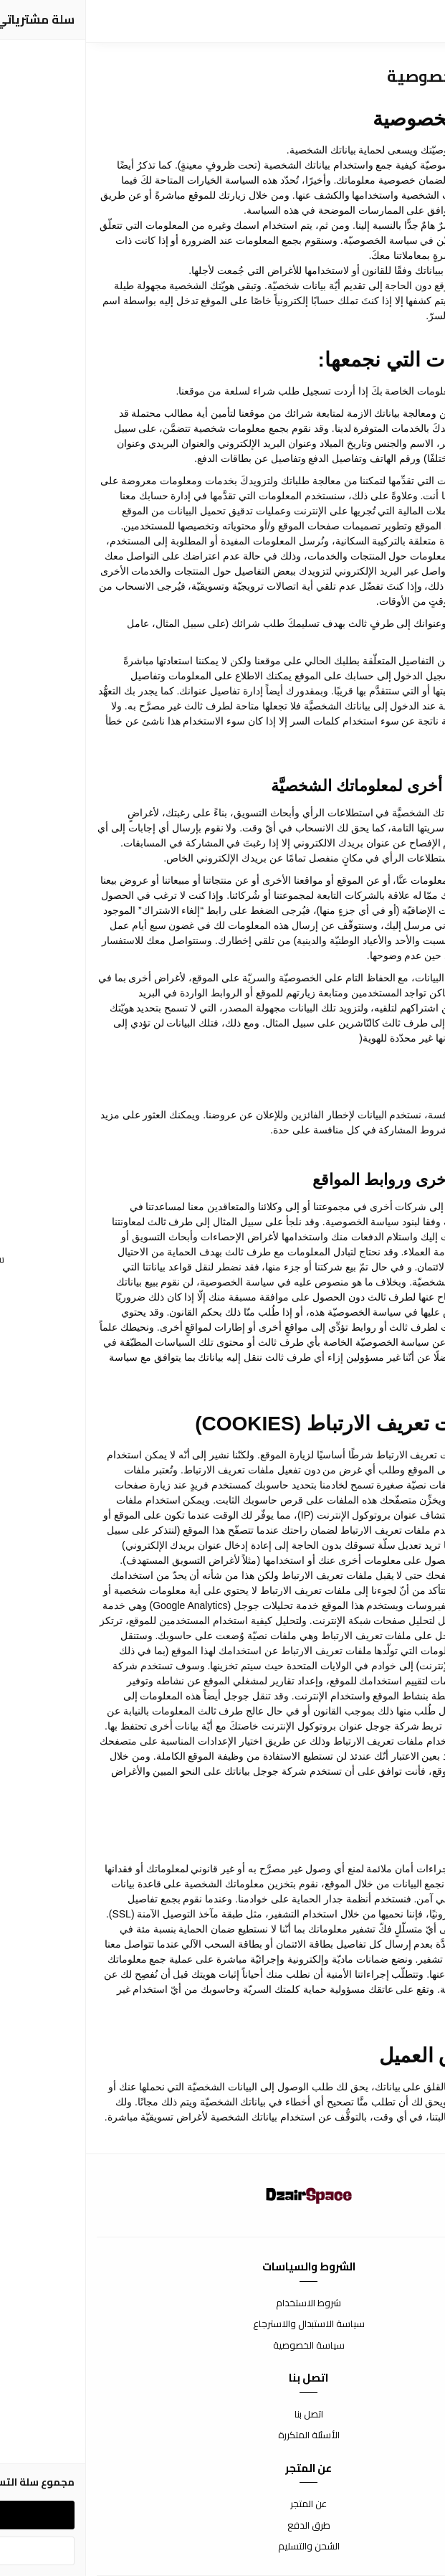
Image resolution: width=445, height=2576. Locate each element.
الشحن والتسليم (223, 2546)
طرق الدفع (222, 2526)
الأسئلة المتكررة (223, 2435)
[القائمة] (423, 21)
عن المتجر (222, 2504)
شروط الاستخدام (222, 2303)
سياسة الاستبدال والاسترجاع (223, 2324)
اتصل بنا (223, 2414)
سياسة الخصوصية (223, 2346)
